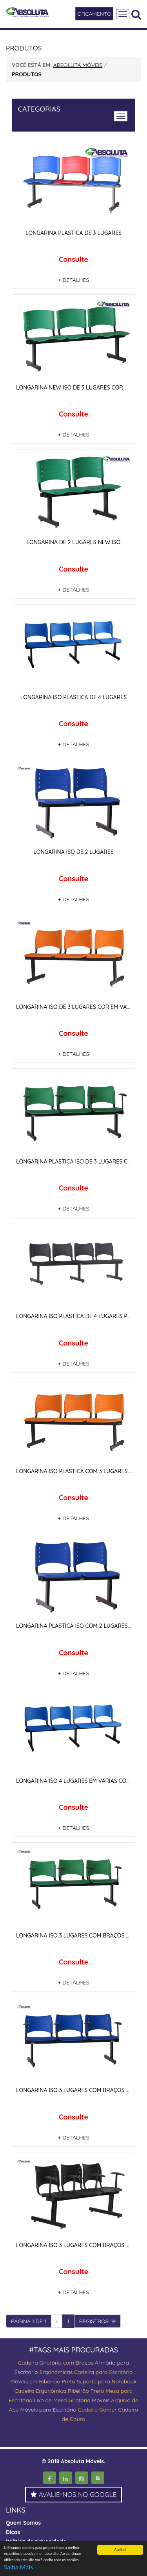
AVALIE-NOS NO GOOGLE (74, 2494)
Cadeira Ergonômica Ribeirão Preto (59, 2390)
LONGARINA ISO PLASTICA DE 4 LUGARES (73, 697)
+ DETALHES (73, 279)
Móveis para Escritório (48, 2409)
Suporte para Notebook (106, 2381)
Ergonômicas (56, 2372)
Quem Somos (23, 2522)
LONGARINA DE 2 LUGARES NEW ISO (73, 542)
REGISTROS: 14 (97, 2321)
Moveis (101, 2400)
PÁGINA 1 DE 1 (28, 2321)
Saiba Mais (18, 2567)
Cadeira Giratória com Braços (55, 2362)
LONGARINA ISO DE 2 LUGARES (73, 851)
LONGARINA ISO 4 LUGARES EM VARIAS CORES (76, 1780)
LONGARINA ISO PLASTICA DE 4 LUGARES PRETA (78, 1316)
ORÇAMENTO (94, 13)
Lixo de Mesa (50, 2400)
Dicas (13, 2532)
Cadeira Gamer (97, 2409)
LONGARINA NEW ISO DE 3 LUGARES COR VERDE (79, 387)
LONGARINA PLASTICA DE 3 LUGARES (73, 232)
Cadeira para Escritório (103, 2372)
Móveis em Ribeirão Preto (42, 2381)
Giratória (79, 2400)
